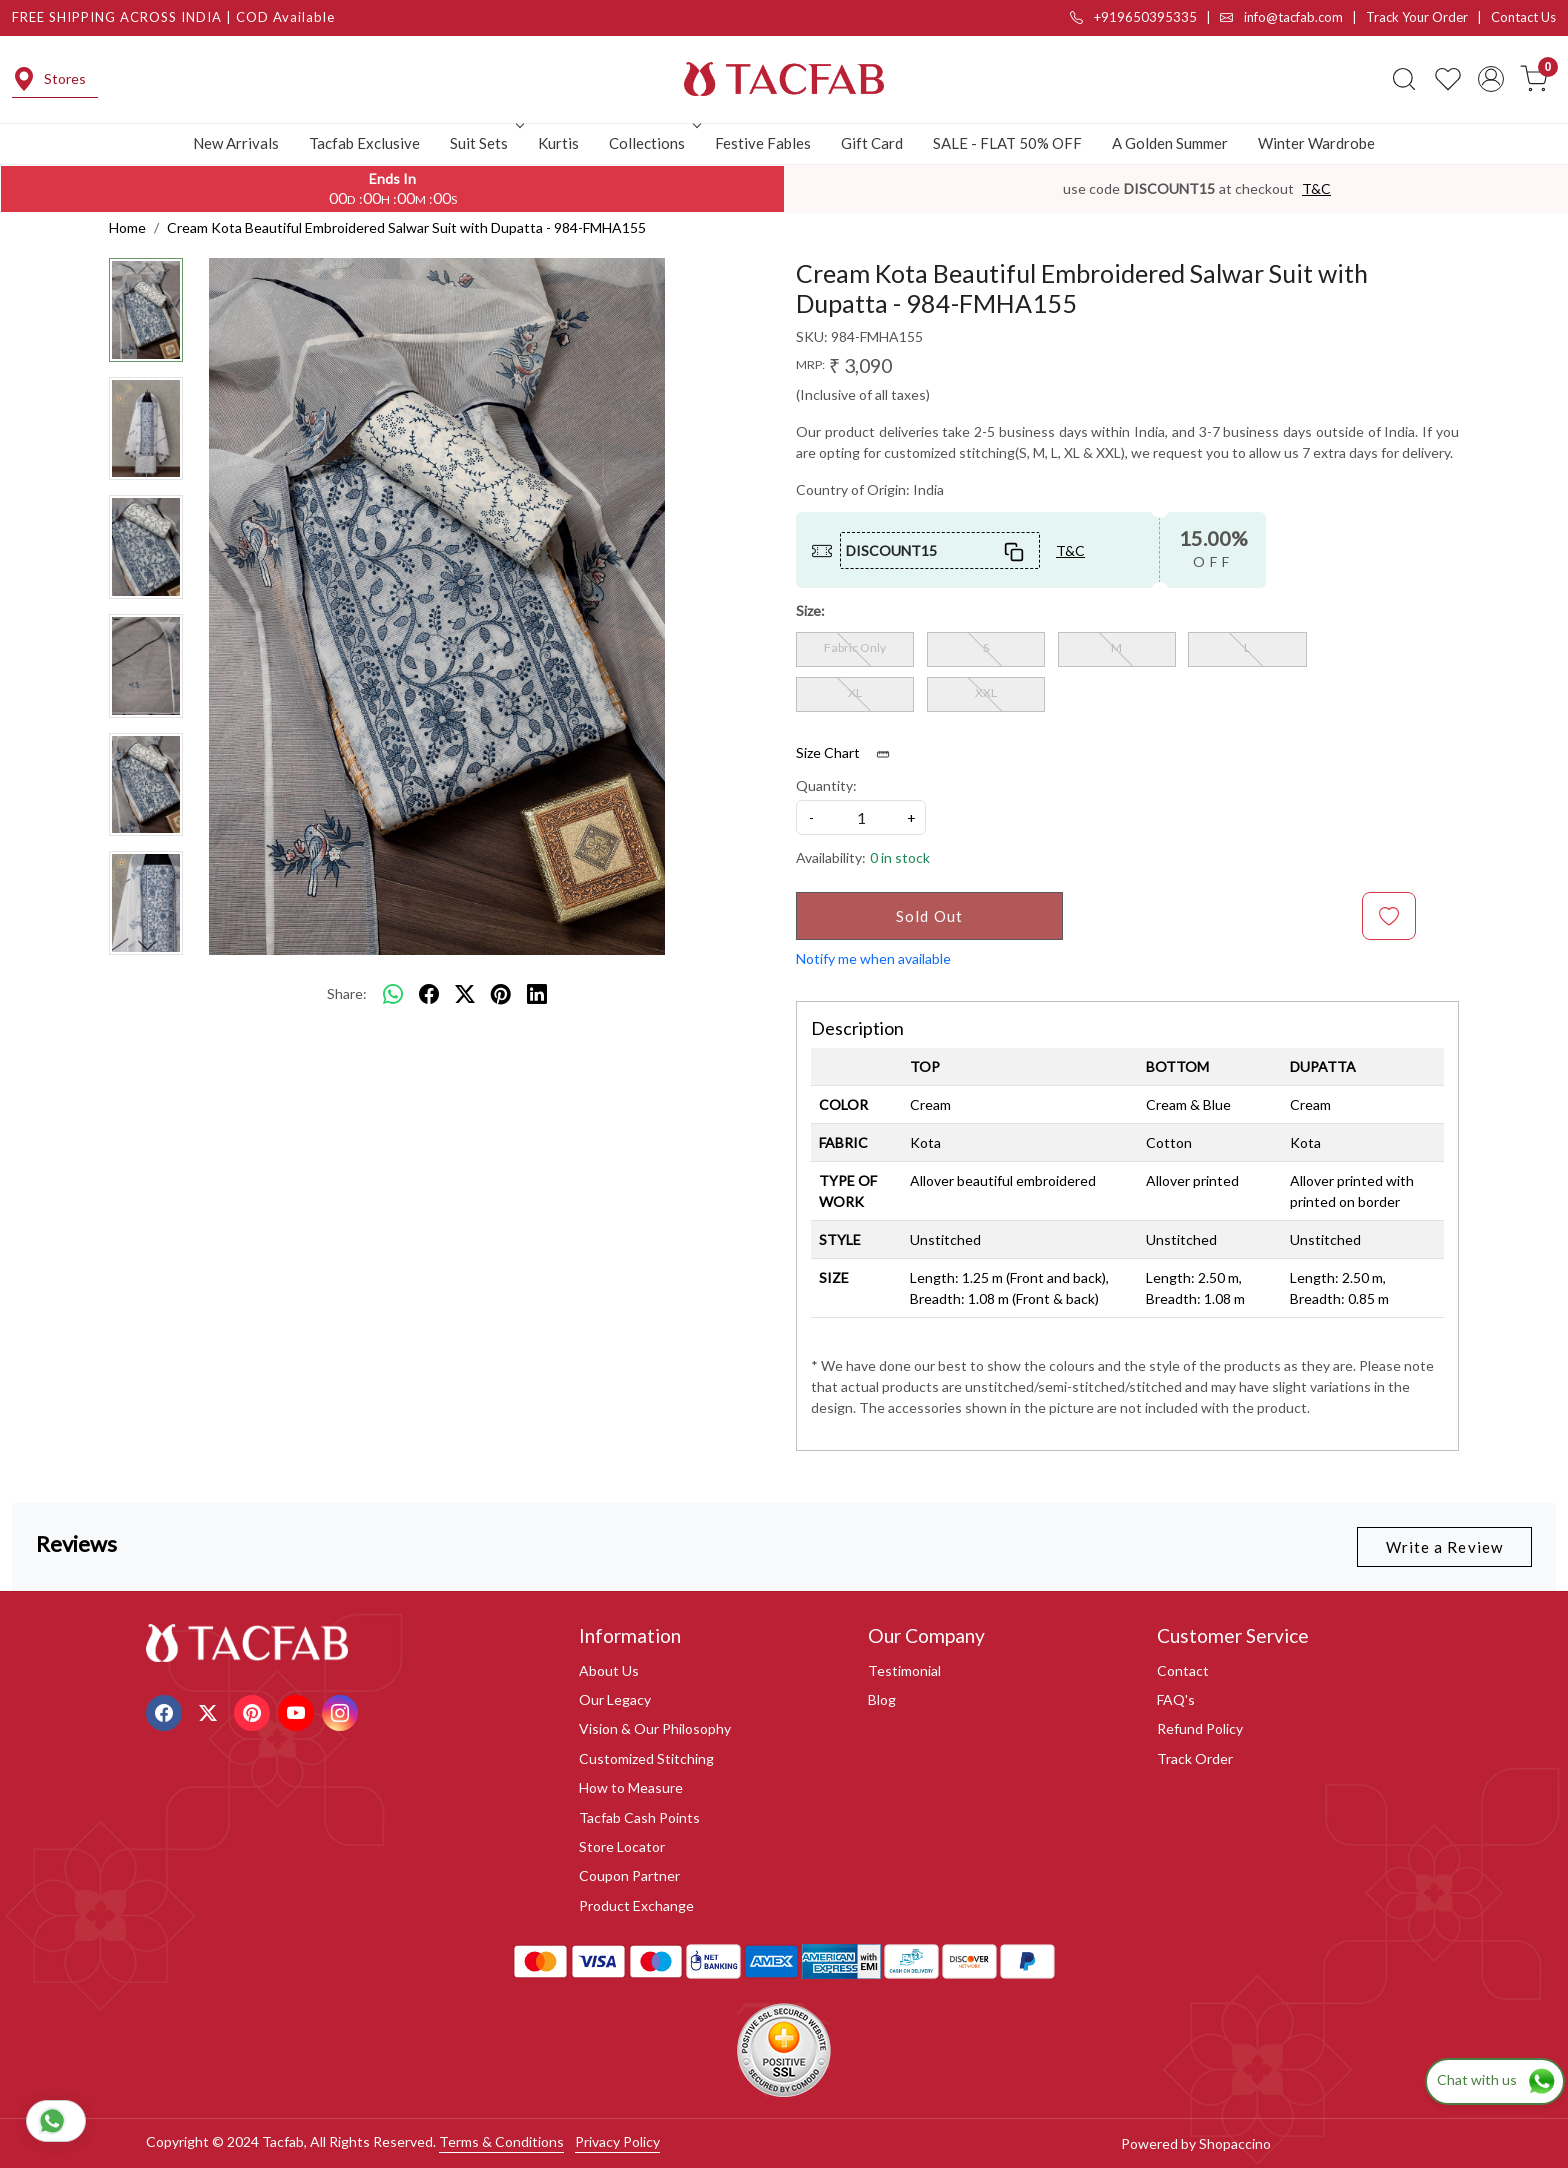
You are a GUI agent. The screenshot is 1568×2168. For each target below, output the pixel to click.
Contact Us (1523, 17)
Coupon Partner (629, 1875)
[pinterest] (501, 994)
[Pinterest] (254, 1710)
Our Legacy (615, 1699)
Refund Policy (1200, 1728)
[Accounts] (1491, 79)
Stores (49, 79)
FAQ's (1176, 1699)
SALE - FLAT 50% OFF (1007, 143)
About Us (609, 1670)
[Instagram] (342, 1710)
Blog (882, 1699)
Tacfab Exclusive (364, 143)
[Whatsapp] (393, 994)
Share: (347, 993)
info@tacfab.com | (1293, 17)
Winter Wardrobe (1316, 143)
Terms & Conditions (501, 2141)
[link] (1404, 79)
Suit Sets (485, 143)
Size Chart (849, 753)
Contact (1183, 1670)
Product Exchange (636, 1905)
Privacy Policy (617, 2141)
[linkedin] (537, 994)
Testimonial (904, 1670)
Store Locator (622, 1846)
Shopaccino (1235, 2143)
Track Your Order (1417, 17)
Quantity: (826, 785)
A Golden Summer (1170, 143)
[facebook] (429, 994)
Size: (810, 610)
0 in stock (900, 857)
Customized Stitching (646, 1758)
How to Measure (631, 1787)
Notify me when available (873, 958)
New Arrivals (236, 143)
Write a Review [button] (1444, 1547)
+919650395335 (1133, 17)
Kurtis (558, 143)
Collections (653, 143)
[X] (210, 1710)
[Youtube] (298, 1710)
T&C (1316, 188)
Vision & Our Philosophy (655, 1728)
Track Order (1195, 1758)
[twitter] (465, 994)
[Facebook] (166, 1710)
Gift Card (872, 143)
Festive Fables (763, 143)
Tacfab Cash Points (639, 1817)
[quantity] (861, 817)
